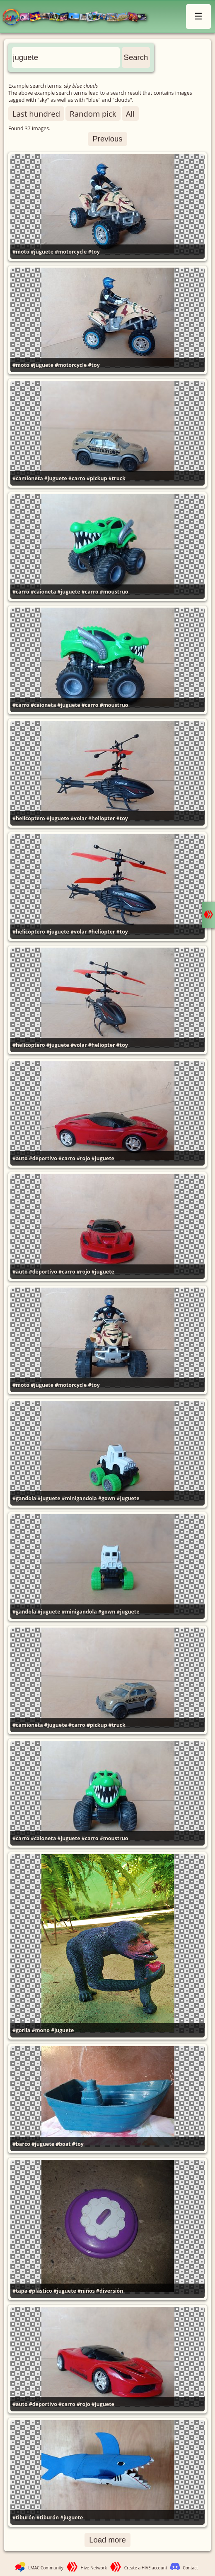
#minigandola (79, 1498)
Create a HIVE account (145, 2568)
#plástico (40, 2290)
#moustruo (114, 591)
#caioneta (43, 591)
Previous (107, 138)
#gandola (24, 1498)
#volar (78, 818)
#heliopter (101, 818)
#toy (94, 251)
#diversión (109, 2290)
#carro (76, 478)
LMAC (78, 17)
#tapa (19, 2290)
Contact (190, 2568)
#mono (40, 2030)
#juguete (42, 251)
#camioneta (27, 478)
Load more (107, 2539)
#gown (106, 1498)
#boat (63, 2143)
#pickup (97, 478)
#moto (20, 251)
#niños (86, 2290)
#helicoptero (28, 818)
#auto (20, 1158)
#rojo (83, 1158)
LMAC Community (45, 2568)
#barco (21, 2143)
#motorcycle (71, 251)
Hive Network (94, 2568)
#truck (117, 478)
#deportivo (43, 1158)
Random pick (93, 113)
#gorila (21, 2030)
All (130, 113)
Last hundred (36, 113)
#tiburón (23, 2517)
